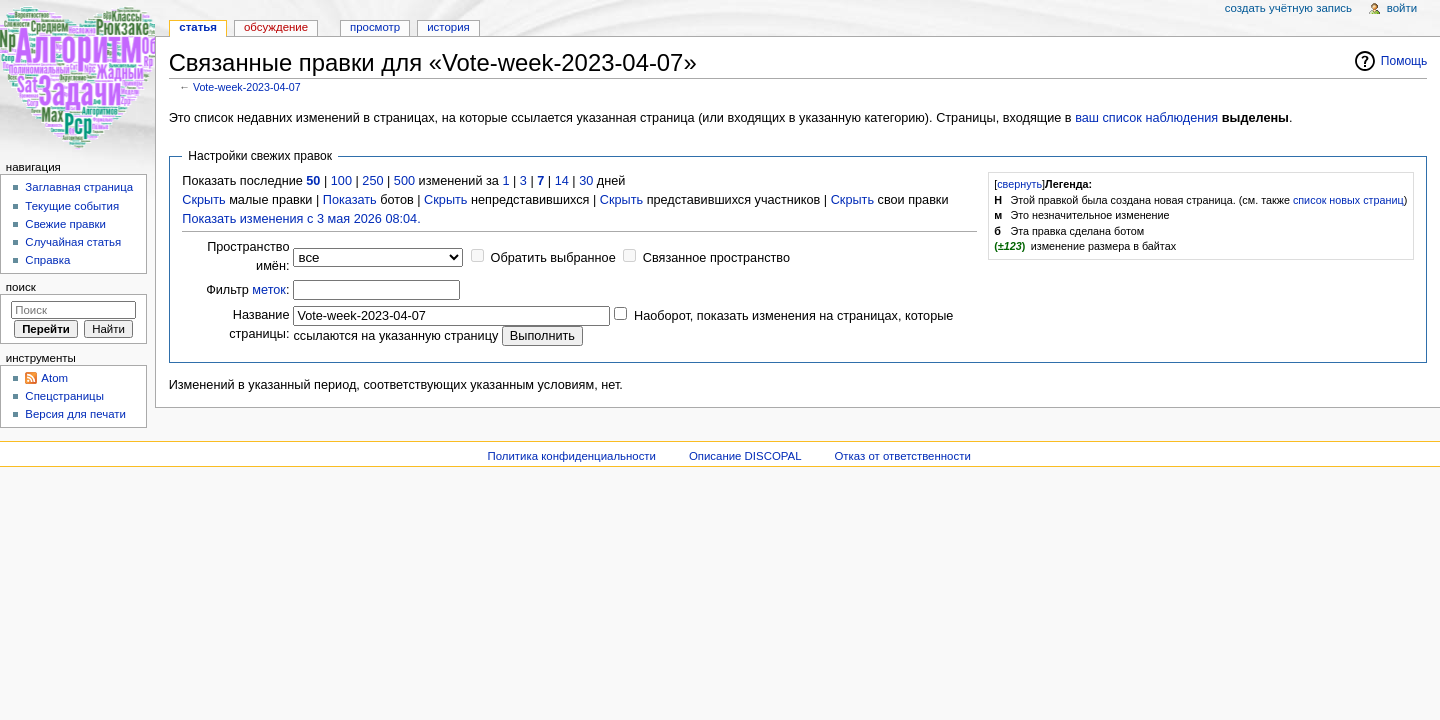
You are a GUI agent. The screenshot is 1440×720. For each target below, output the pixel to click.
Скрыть (203, 200)
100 (341, 181)
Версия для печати (75, 414)
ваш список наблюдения (1146, 118)
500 (404, 181)
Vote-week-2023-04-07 (247, 87)
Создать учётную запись (1288, 8)
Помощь (1404, 61)
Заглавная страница (79, 187)
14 (562, 181)
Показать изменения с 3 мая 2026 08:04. (301, 219)
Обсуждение (276, 27)
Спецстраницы (64, 396)
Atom (54, 378)
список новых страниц (1348, 200)
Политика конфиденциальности (571, 456)
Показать (350, 200)
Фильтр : (247, 290)
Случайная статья (73, 242)
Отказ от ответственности (902, 456)
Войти (1402, 8)
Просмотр (375, 27)
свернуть (1019, 184)
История (448, 27)
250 (372, 181)
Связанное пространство (716, 258)
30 (586, 181)
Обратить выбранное (553, 258)
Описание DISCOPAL (745, 456)
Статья (198, 27)
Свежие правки (65, 224)
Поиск (21, 287)
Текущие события (72, 206)
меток (269, 290)
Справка (47, 260)
